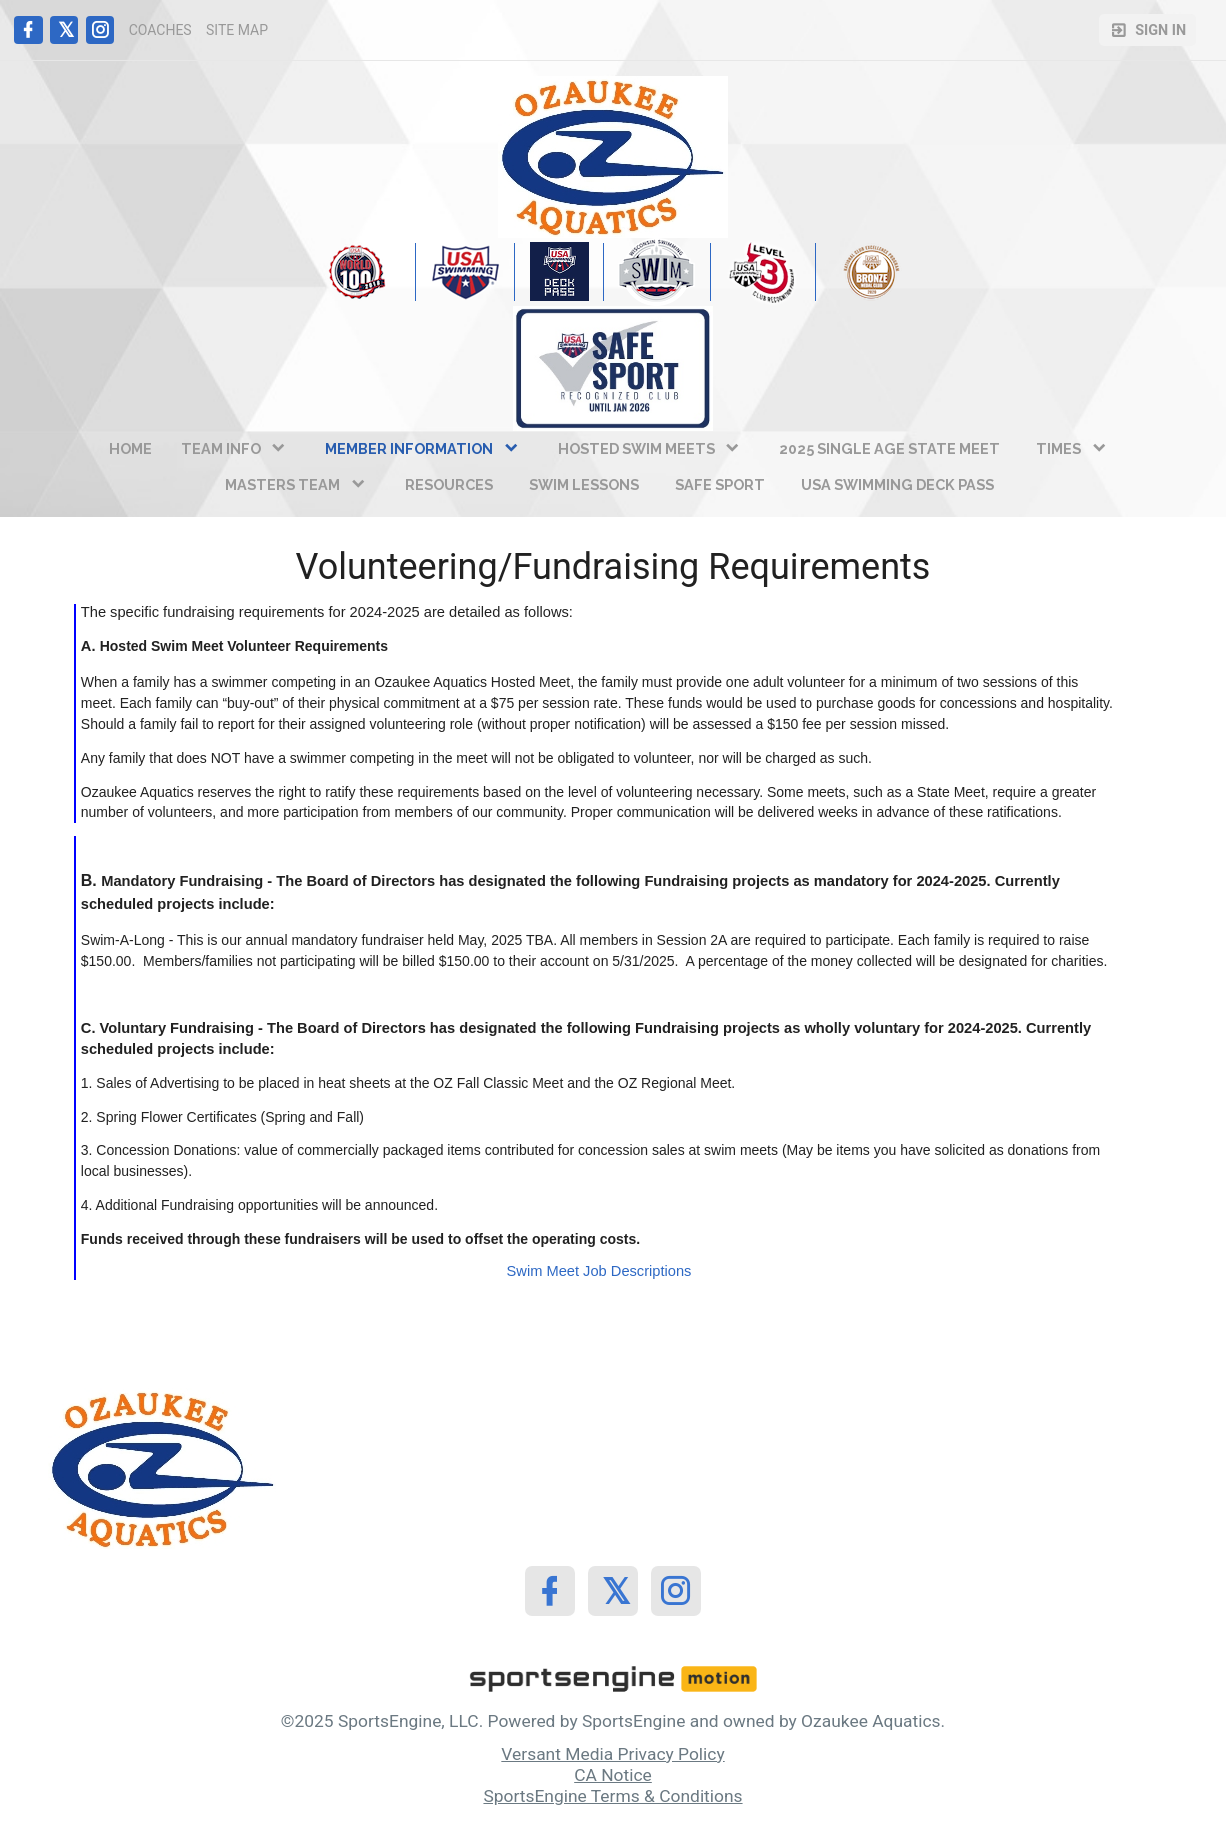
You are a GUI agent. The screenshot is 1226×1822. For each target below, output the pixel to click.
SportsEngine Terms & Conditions (612, 1796)
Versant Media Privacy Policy (612, 1754)
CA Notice (613, 1775)
